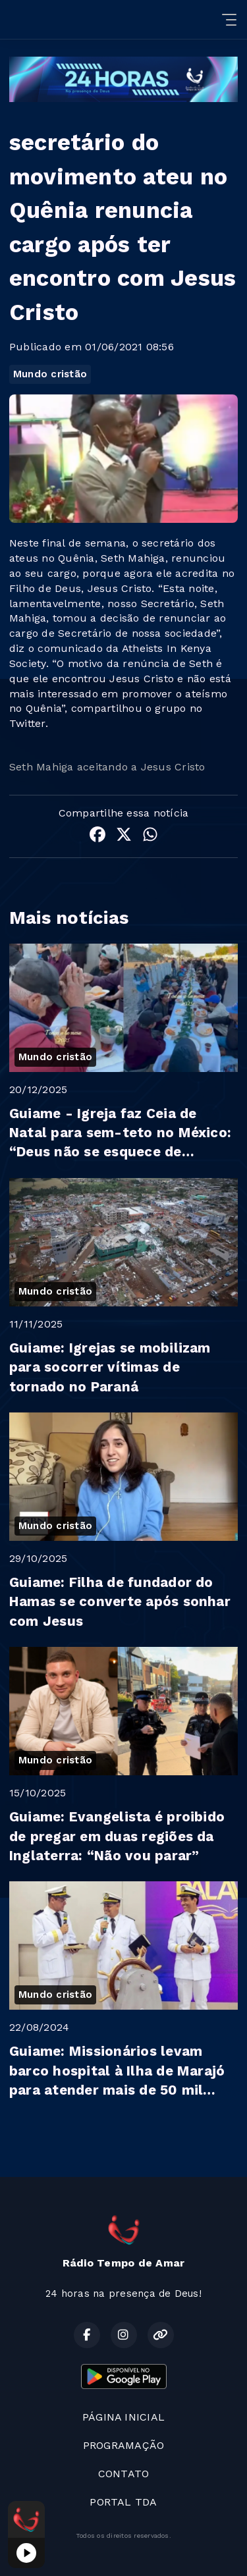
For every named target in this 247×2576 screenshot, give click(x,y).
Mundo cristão (50, 374)
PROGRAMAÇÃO (124, 2445)
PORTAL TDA (123, 2502)
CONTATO (124, 2473)
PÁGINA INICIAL (123, 2417)
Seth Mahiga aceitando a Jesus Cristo (107, 767)
